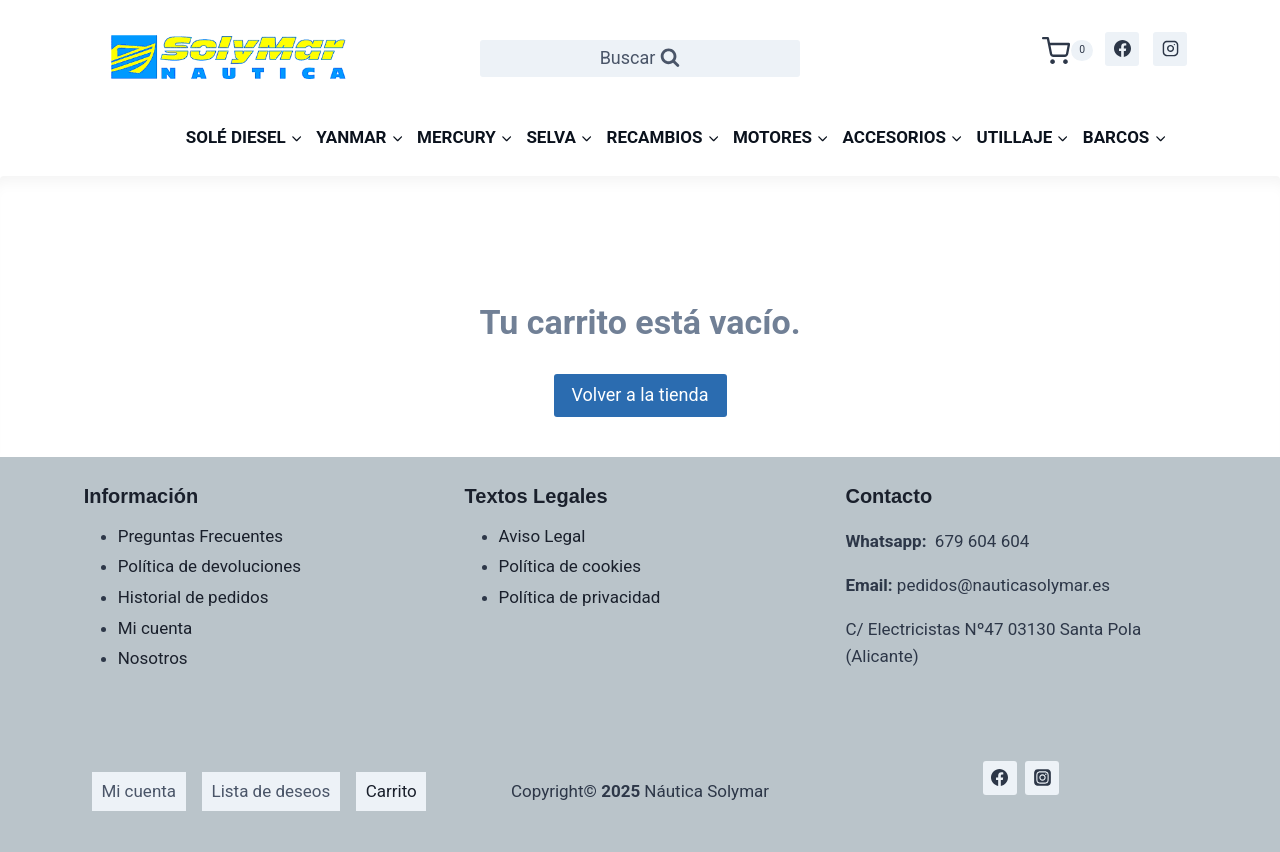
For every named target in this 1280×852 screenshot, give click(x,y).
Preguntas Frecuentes (200, 536)
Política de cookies (570, 566)
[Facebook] (1122, 49)
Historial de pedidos (193, 597)
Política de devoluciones (209, 566)
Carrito (391, 791)
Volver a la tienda (640, 394)
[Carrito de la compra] (1068, 49)
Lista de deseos (271, 791)
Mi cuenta (155, 628)
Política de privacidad (580, 597)
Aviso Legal (542, 536)
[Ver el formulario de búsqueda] (640, 58)
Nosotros (153, 658)
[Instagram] (1170, 49)
